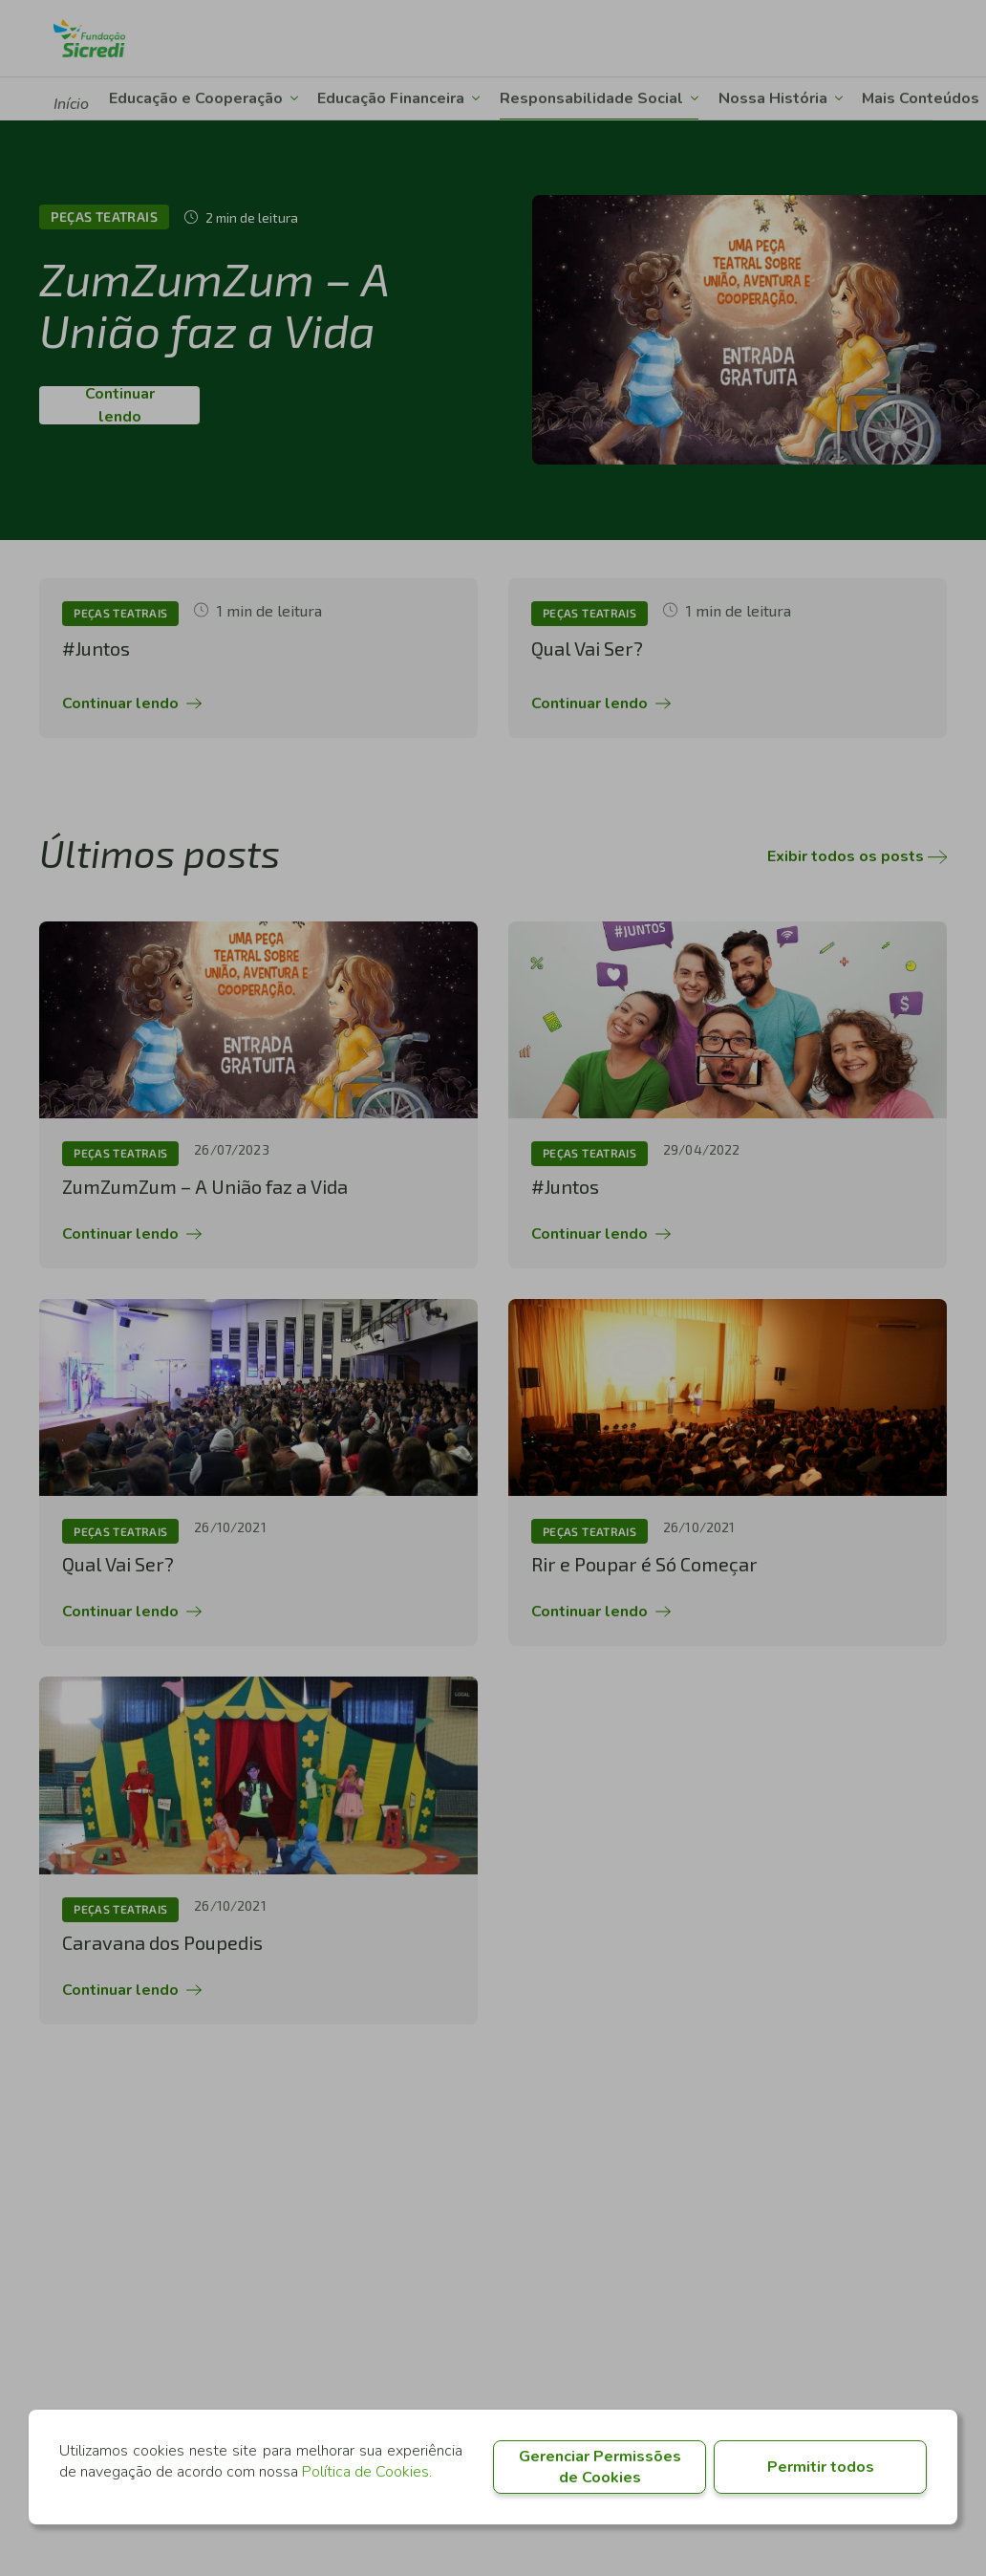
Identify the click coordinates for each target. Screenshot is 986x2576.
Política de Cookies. (367, 2471)
